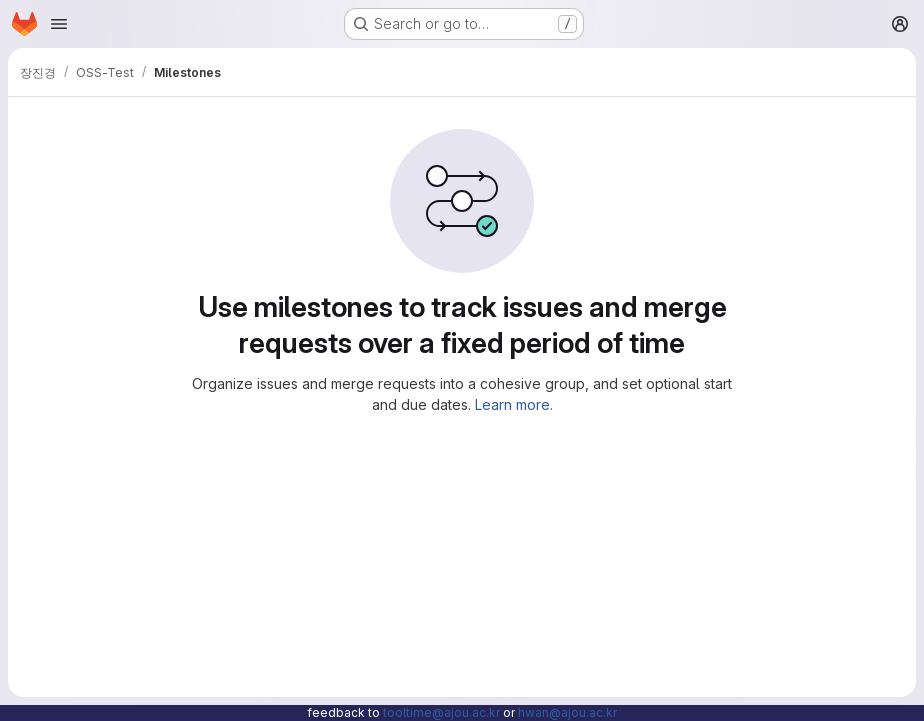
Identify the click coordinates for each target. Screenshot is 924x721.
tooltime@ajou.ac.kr (441, 712)
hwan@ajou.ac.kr (567, 712)
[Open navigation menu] (59, 24)
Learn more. (514, 404)
